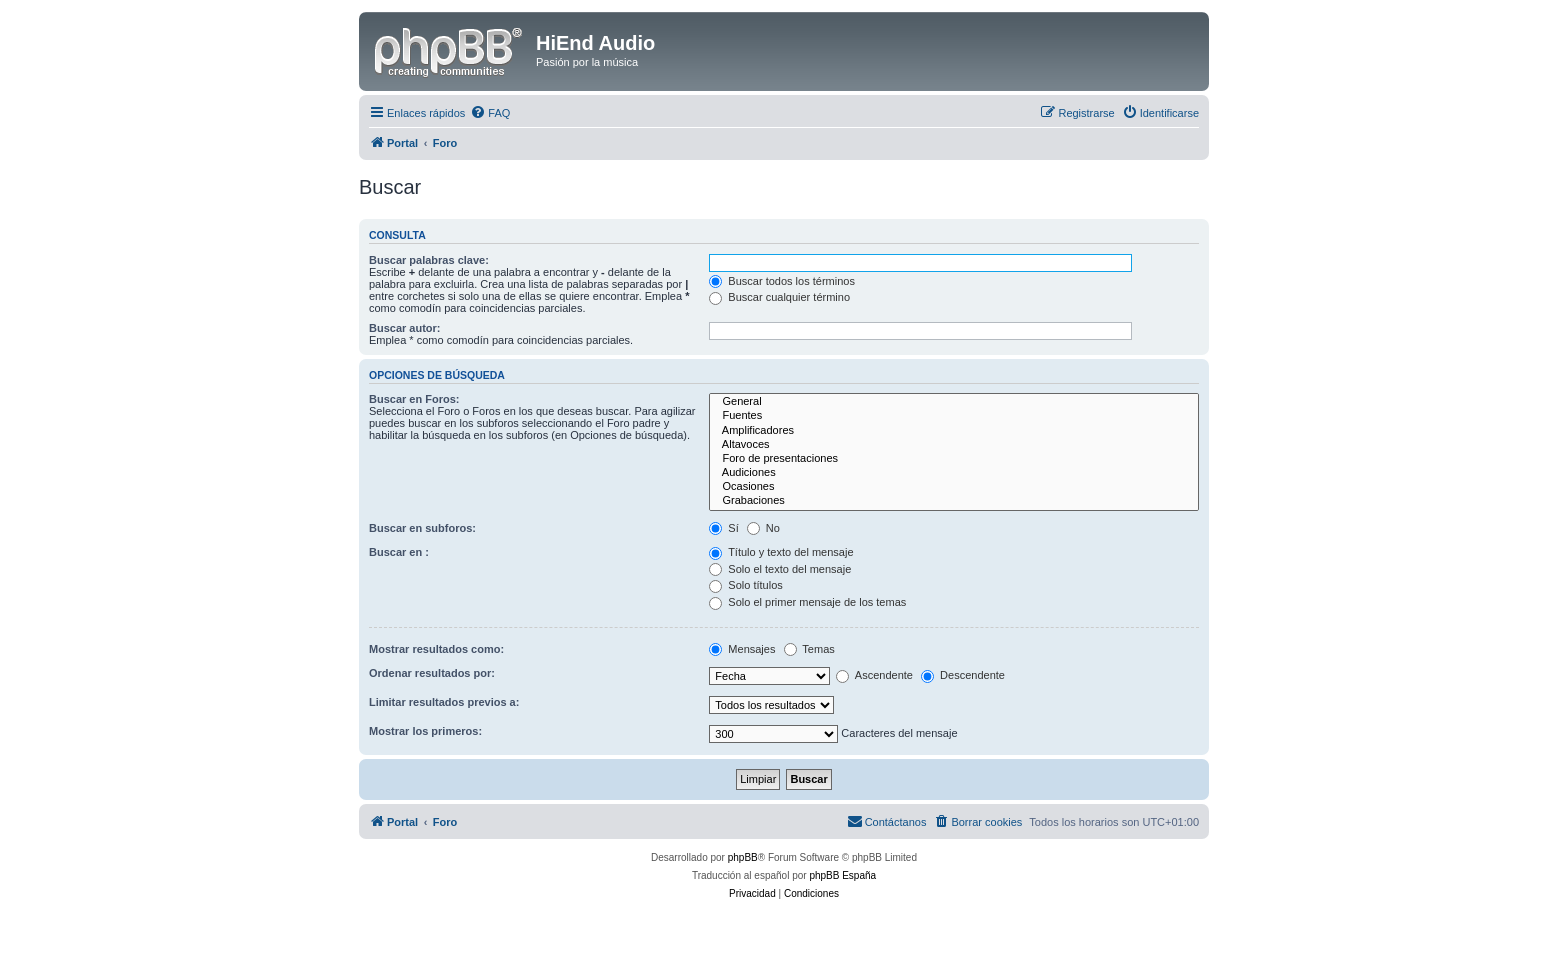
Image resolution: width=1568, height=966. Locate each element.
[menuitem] (490, 113)
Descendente (963, 675)
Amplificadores (954, 431)
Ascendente (874, 675)
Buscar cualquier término (779, 297)
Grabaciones (954, 501)
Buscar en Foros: (414, 399)
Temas (809, 649)
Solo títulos (745, 585)
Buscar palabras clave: (429, 260)
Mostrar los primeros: (425, 731)
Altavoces (954, 445)
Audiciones (954, 473)
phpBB (743, 857)
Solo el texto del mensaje (780, 569)
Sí (723, 528)
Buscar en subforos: (422, 528)
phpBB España (842, 875)
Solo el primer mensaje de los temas (807, 602)
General (954, 402)
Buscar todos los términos (782, 281)
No (763, 528)
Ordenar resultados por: (432, 673)
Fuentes (954, 416)
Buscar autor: (405, 328)
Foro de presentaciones (954, 459)
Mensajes (742, 649)
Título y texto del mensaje (781, 552)
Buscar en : (399, 552)
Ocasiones (954, 487)
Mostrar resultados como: (436, 649)
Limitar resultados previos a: (444, 702)
